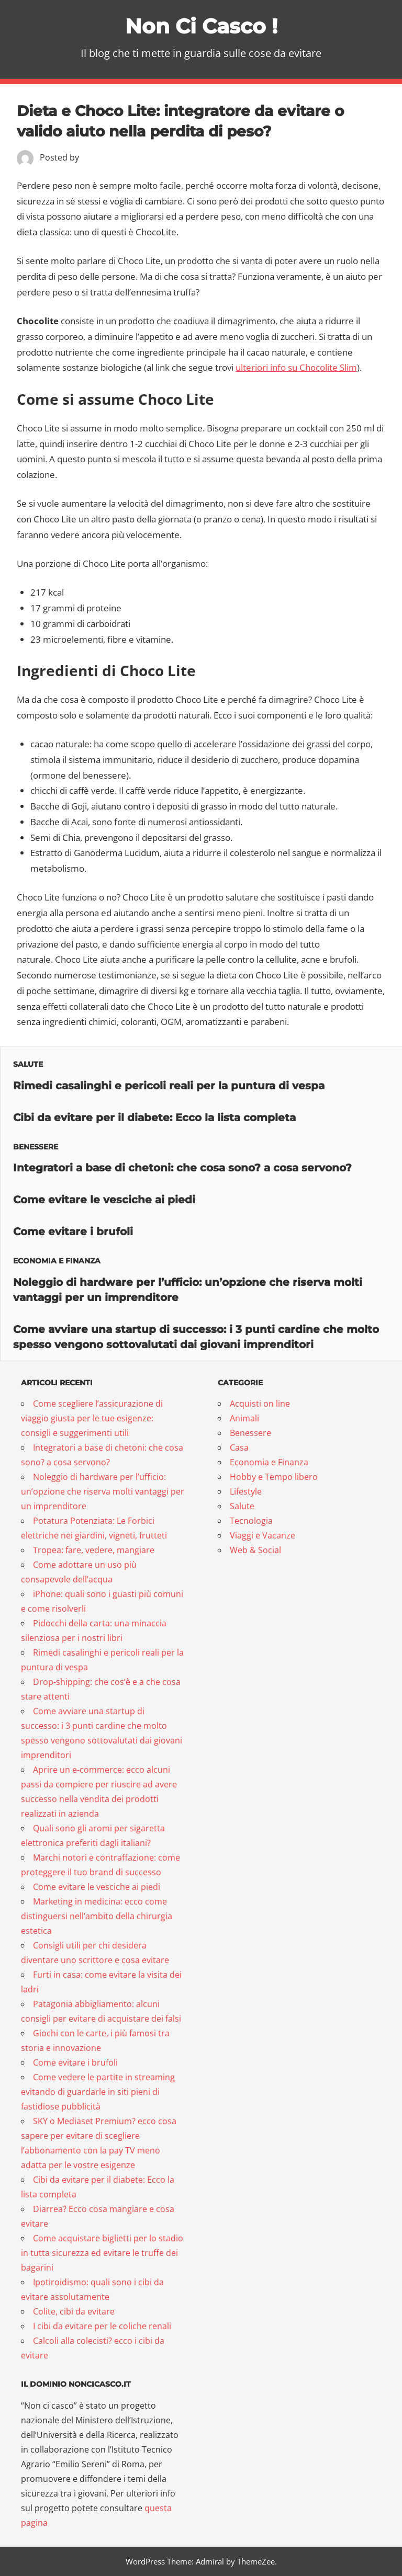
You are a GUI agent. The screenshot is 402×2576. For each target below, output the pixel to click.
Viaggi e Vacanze (262, 1535)
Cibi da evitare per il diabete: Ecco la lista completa (154, 1117)
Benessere (35, 1147)
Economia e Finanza (56, 1261)
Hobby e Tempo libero (274, 1477)
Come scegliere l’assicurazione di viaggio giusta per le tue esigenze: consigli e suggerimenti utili (92, 1418)
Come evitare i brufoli (73, 1231)
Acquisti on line (260, 1403)
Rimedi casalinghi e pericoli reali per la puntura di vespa (169, 1085)
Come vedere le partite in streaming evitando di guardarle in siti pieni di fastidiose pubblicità (98, 2091)
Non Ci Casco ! (201, 26)
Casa (239, 1447)
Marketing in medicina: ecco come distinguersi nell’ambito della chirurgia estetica (96, 1916)
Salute (28, 1064)
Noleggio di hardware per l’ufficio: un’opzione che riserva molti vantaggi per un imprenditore (102, 1491)
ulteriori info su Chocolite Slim (296, 367)
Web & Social (255, 1550)
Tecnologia (251, 1520)
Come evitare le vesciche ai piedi (104, 1199)
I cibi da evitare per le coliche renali (102, 2326)
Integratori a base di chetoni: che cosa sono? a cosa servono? (182, 1167)
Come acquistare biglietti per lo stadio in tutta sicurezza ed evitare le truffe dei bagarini (102, 2252)
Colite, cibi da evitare (74, 2311)
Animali (244, 1418)
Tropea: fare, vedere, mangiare (93, 1550)
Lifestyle (246, 1491)
